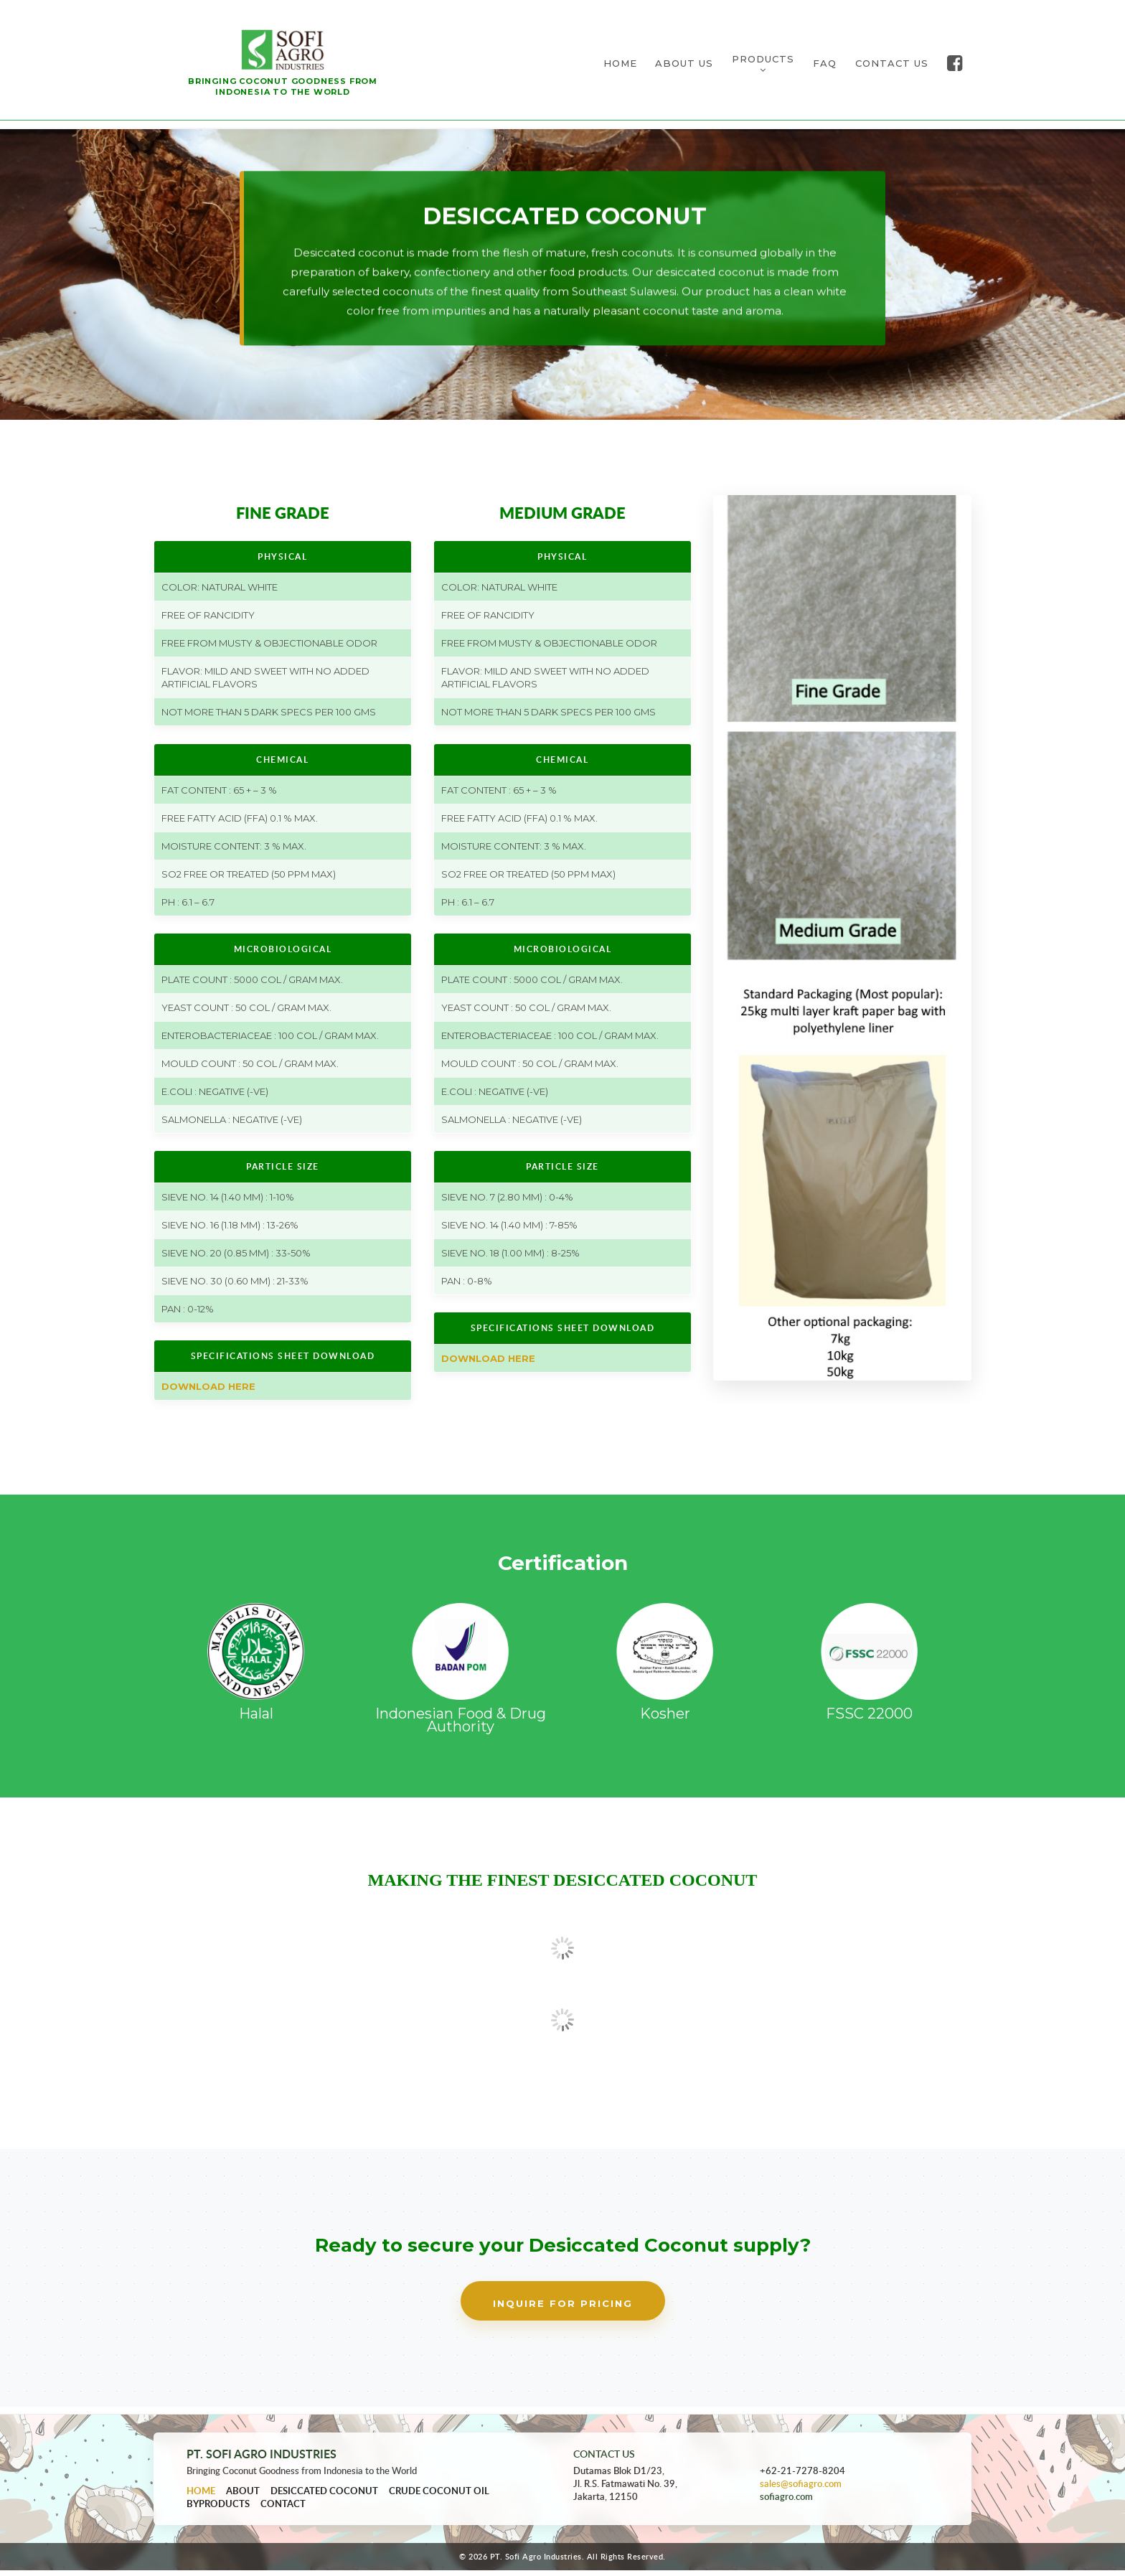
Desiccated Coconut (324, 2496)
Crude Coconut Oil (439, 2496)
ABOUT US (684, 66)
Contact (283, 2509)
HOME (620, 66)
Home (201, 2496)
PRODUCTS (763, 66)
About (243, 2496)
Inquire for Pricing (563, 2310)
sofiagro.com (786, 2502)
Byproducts (218, 2509)
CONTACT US (891, 66)
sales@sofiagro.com (801, 2489)
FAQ (825, 66)
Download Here (208, 1393)
